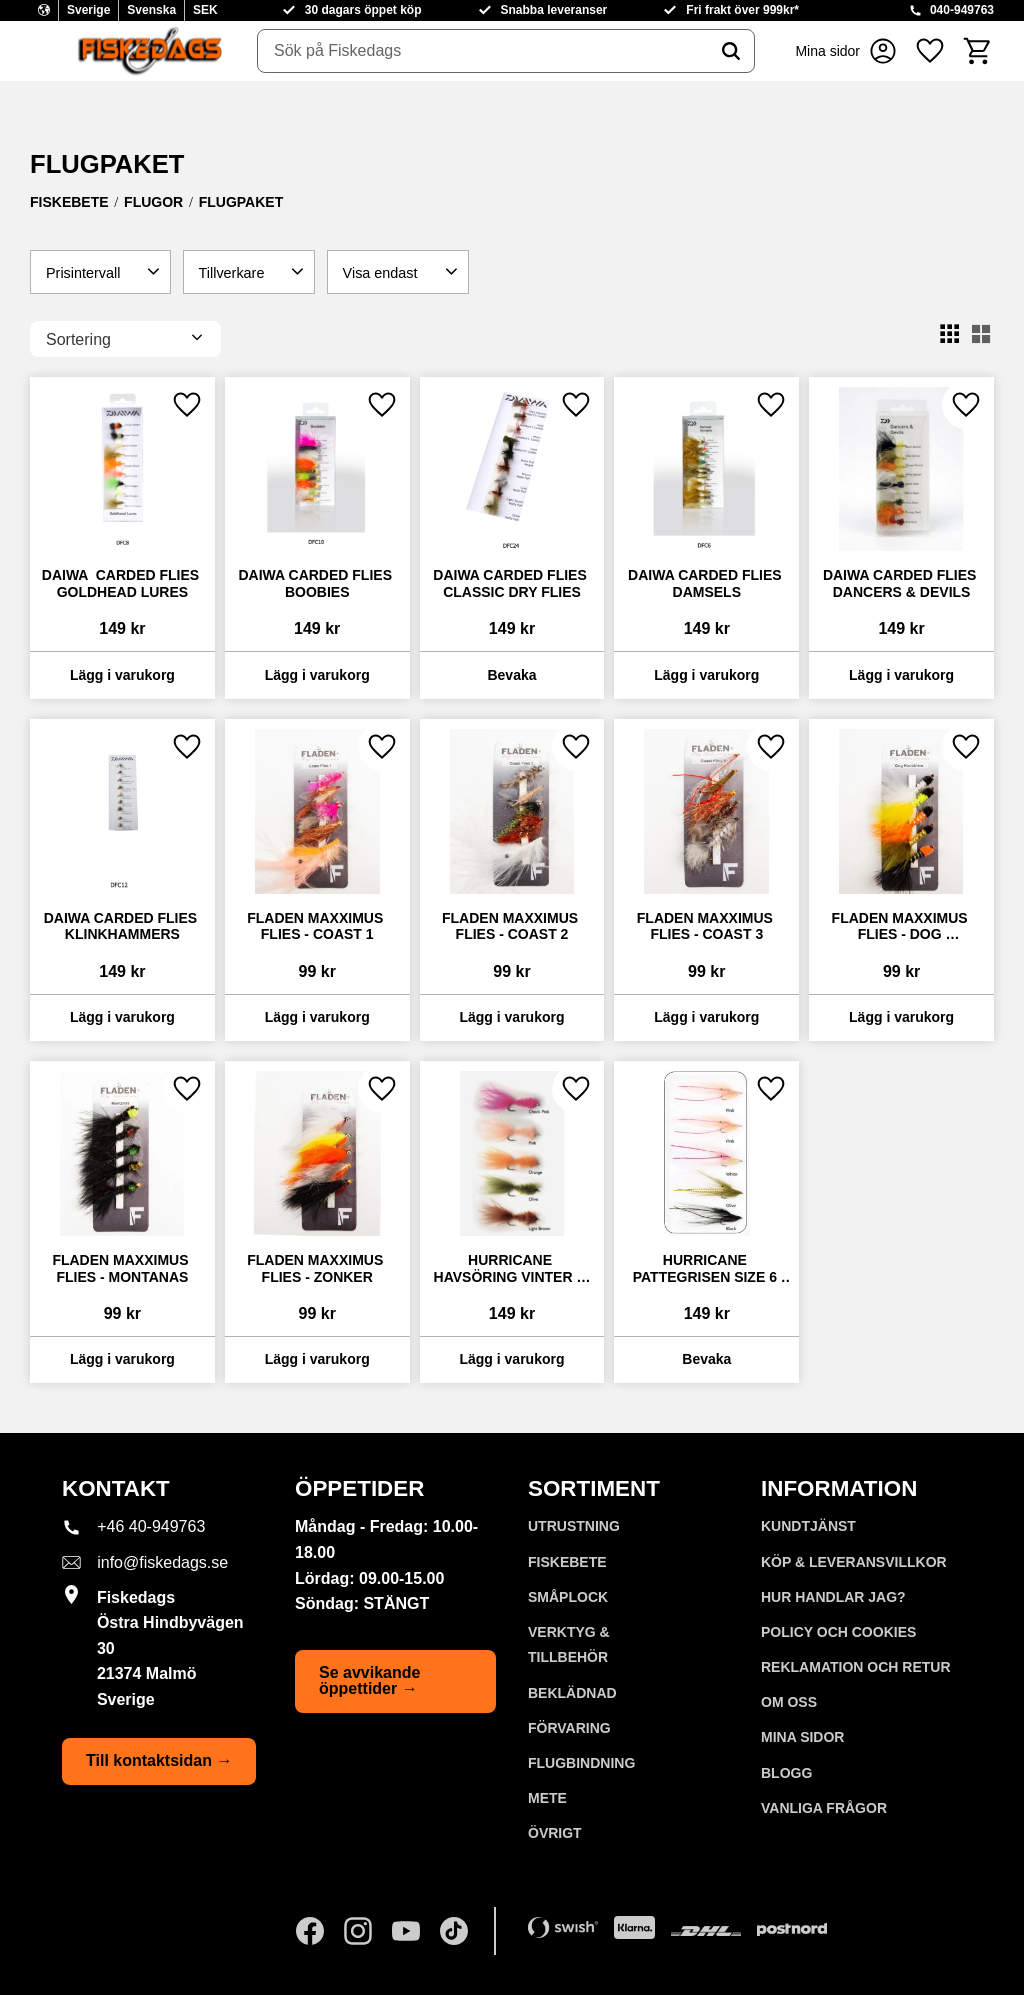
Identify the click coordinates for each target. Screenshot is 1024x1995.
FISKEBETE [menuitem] (567, 1562)
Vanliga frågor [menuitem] (824, 1808)
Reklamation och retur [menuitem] (856, 1667)
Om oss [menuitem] (789, 1702)
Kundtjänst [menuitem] (808, 1526)
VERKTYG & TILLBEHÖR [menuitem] (569, 1645)
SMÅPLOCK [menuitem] (568, 1597)
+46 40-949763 (151, 1526)
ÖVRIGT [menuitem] (555, 1833)
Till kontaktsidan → (159, 1760)
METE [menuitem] (547, 1798)
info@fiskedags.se (162, 1562)
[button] (930, 51)
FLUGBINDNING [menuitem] (581, 1763)
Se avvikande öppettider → (369, 1680)
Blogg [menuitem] (786, 1773)
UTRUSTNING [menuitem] (574, 1526)
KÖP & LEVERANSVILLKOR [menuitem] (854, 1562)
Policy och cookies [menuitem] (838, 1632)
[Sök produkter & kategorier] (483, 51)
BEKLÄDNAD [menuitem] (572, 1693)
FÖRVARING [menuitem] (569, 1728)
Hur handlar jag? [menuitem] (833, 1597)
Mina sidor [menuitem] (802, 1737)
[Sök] (731, 51)
